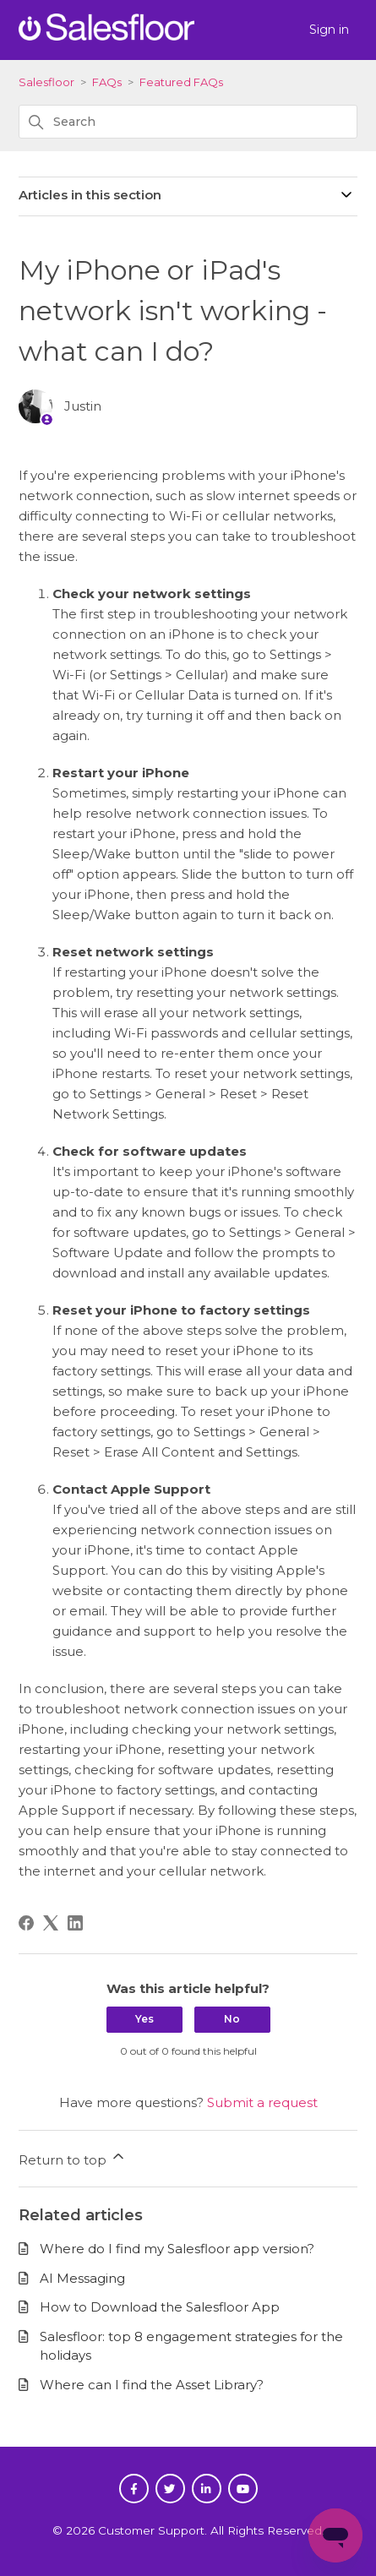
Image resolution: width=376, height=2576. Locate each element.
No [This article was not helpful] (232, 2018)
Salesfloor (46, 82)
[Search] (188, 122)
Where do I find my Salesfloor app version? (177, 2249)
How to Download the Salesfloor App (160, 2307)
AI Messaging (82, 2278)
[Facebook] (26, 1923)
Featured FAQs (181, 82)
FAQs (107, 82)
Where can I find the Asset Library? (152, 2385)
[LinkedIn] (75, 1923)
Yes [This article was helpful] (144, 2018)
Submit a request (262, 2102)
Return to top (73, 2158)
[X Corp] (50, 1923)
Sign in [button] (329, 29)
